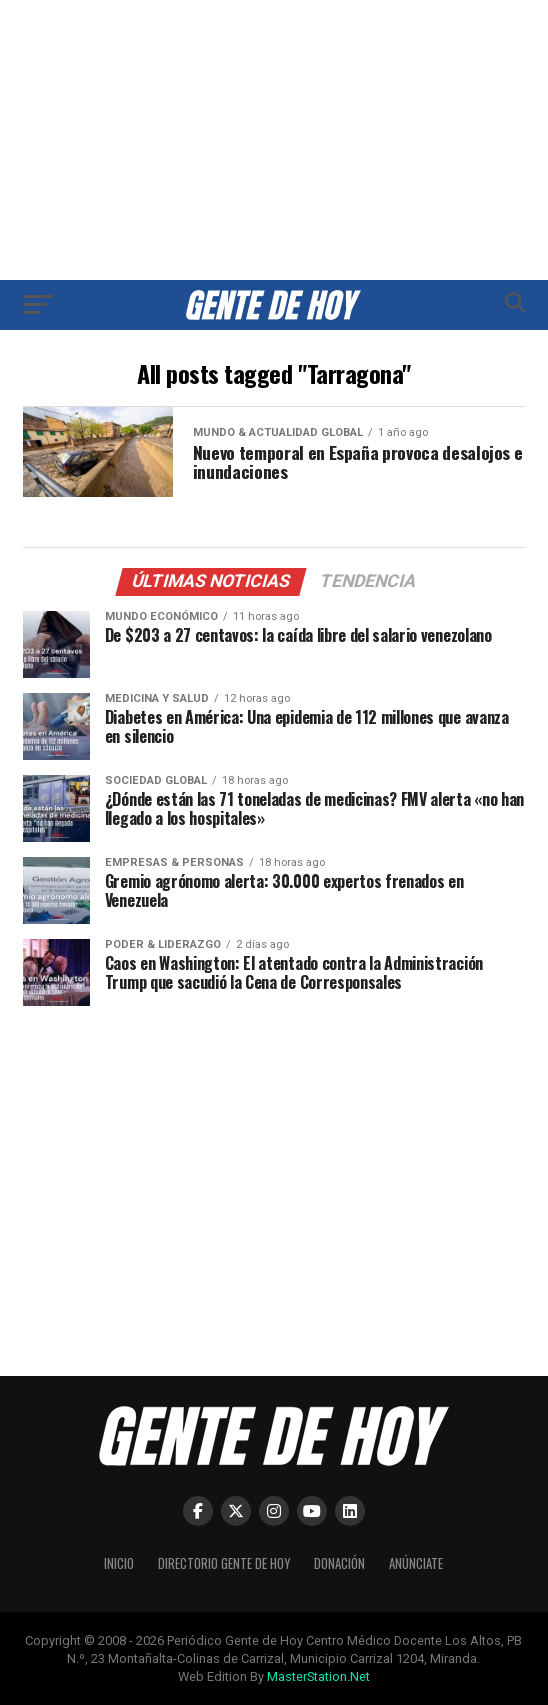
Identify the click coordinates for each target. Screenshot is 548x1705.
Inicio (119, 1563)
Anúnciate (416, 1563)
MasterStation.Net (318, 1676)
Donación (339, 1563)
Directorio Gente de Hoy (224, 1563)
